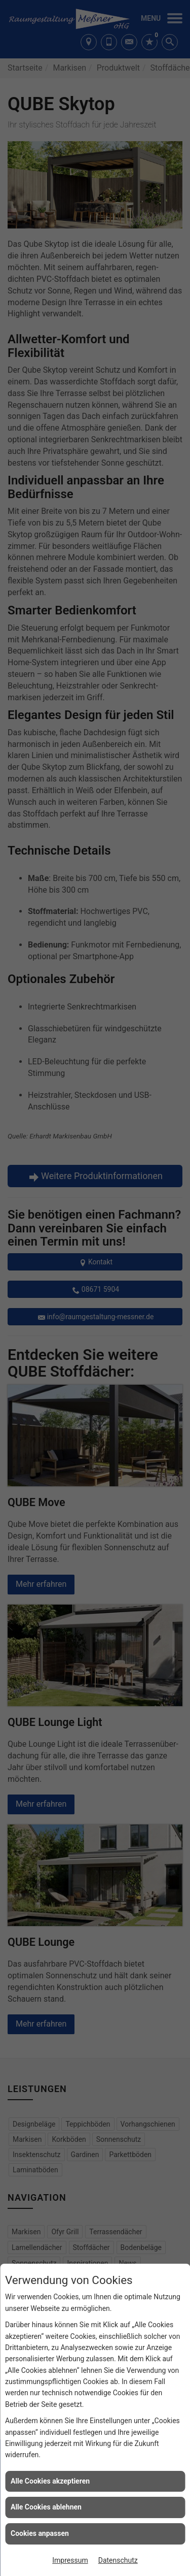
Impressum (70, 2560)
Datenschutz (118, 2560)
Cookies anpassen (40, 2533)
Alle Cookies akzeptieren (50, 2481)
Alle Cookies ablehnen (46, 2507)
